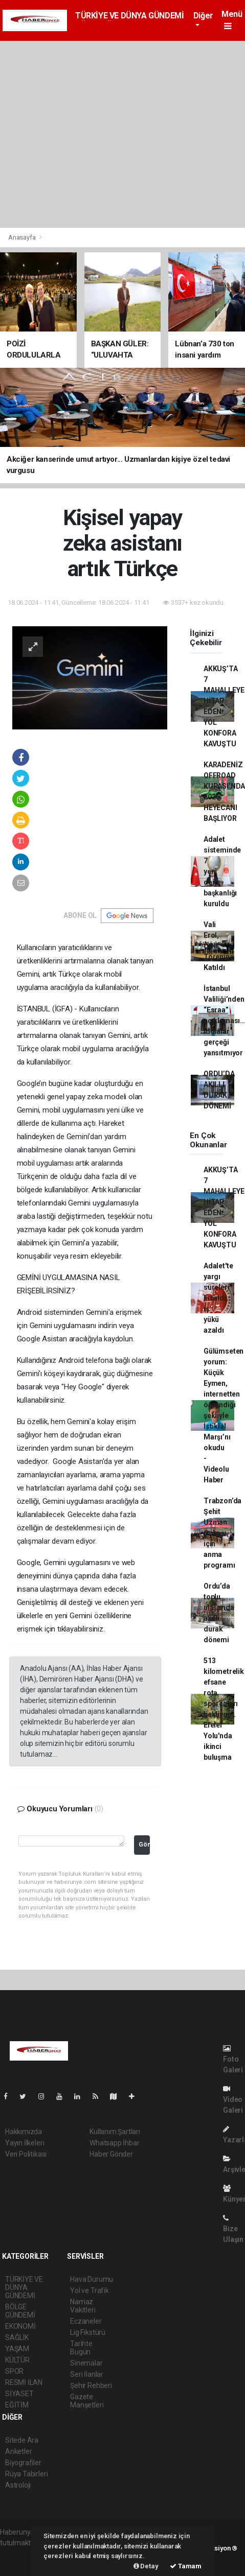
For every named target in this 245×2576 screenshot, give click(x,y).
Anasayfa (22, 237)
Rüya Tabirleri (26, 2474)
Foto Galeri (233, 2059)
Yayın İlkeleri (24, 2143)
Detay (146, 2566)
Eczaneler (85, 2321)
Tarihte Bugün (81, 2347)
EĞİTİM (17, 2405)
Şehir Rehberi (91, 2385)
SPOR (14, 2371)
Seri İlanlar (86, 2374)
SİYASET (19, 2394)
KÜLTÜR (17, 2360)
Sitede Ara (21, 2440)
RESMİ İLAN (23, 2382)
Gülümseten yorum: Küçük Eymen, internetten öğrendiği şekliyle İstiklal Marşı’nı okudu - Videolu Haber (223, 1415)
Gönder (144, 1844)
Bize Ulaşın (233, 2228)
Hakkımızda (23, 2132)
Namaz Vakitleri (82, 2306)
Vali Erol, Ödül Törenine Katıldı (218, 946)
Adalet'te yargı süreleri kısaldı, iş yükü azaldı (218, 1298)
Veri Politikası (26, 2154)
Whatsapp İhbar (114, 2143)
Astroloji (18, 2485)
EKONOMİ (20, 2326)
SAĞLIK (17, 2337)
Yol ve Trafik (89, 2290)
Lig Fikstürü (87, 2332)
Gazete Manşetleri (86, 2401)
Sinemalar (86, 2363)
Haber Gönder (111, 2154)
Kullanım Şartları (115, 2132)
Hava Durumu (91, 2279)
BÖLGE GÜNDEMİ (20, 2311)
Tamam (186, 2566)
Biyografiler (23, 2463)
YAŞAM (17, 2349)
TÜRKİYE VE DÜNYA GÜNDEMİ (129, 15)
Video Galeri (233, 2099)
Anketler (18, 2451)
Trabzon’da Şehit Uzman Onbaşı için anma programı (222, 1533)
